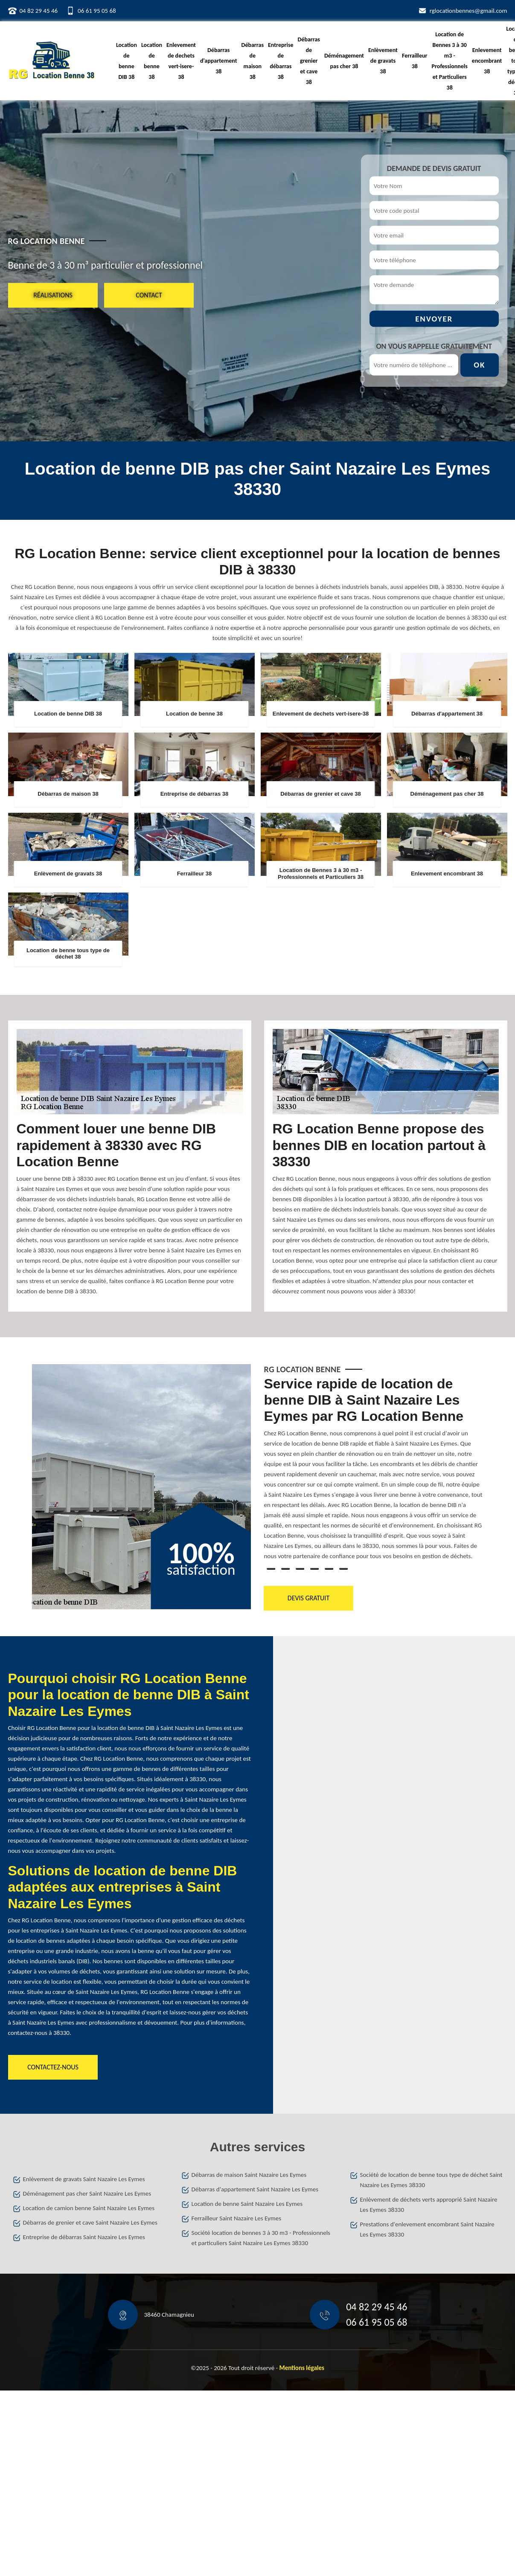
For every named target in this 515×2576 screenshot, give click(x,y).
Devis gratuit (308, 1598)
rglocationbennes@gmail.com (468, 10)
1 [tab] (271, 1569)
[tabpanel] (373, 1472)
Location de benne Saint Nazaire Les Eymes (247, 2204)
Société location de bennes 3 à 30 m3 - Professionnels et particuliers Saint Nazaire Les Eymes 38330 (261, 2238)
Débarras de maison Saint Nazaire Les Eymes (249, 2175)
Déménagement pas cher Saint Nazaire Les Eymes (87, 2193)
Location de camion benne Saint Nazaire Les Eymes (89, 2208)
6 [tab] (343, 1569)
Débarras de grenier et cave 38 (309, 61)
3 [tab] (300, 1569)
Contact (149, 295)
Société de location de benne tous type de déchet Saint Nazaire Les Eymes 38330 (431, 2180)
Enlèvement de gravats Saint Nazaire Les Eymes (84, 2179)
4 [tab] (314, 1569)
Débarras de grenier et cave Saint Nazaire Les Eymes (90, 2222)
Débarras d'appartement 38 (218, 60)
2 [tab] (285, 1569)
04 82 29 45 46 (39, 10)
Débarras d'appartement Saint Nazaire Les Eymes (255, 2189)
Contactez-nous (53, 2067)
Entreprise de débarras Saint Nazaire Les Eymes (84, 2237)
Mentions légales (302, 2368)
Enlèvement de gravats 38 (383, 60)
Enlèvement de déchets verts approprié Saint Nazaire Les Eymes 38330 (429, 2205)
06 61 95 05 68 (97, 10)
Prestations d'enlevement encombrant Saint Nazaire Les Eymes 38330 (427, 2229)
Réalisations (53, 295)
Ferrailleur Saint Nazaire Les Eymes (237, 2218)
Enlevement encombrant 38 (487, 60)
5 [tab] (329, 1569)
